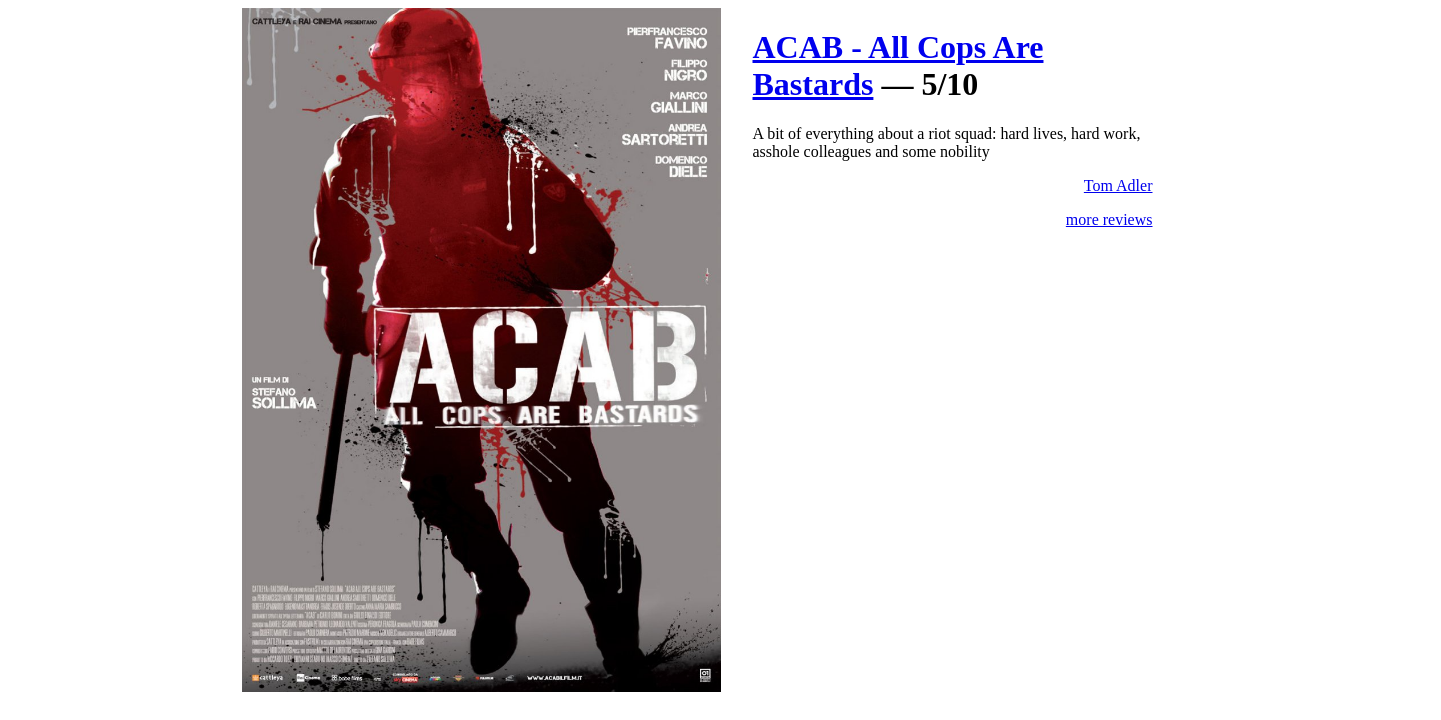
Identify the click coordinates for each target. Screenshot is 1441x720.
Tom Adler (1118, 185)
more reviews (1109, 219)
